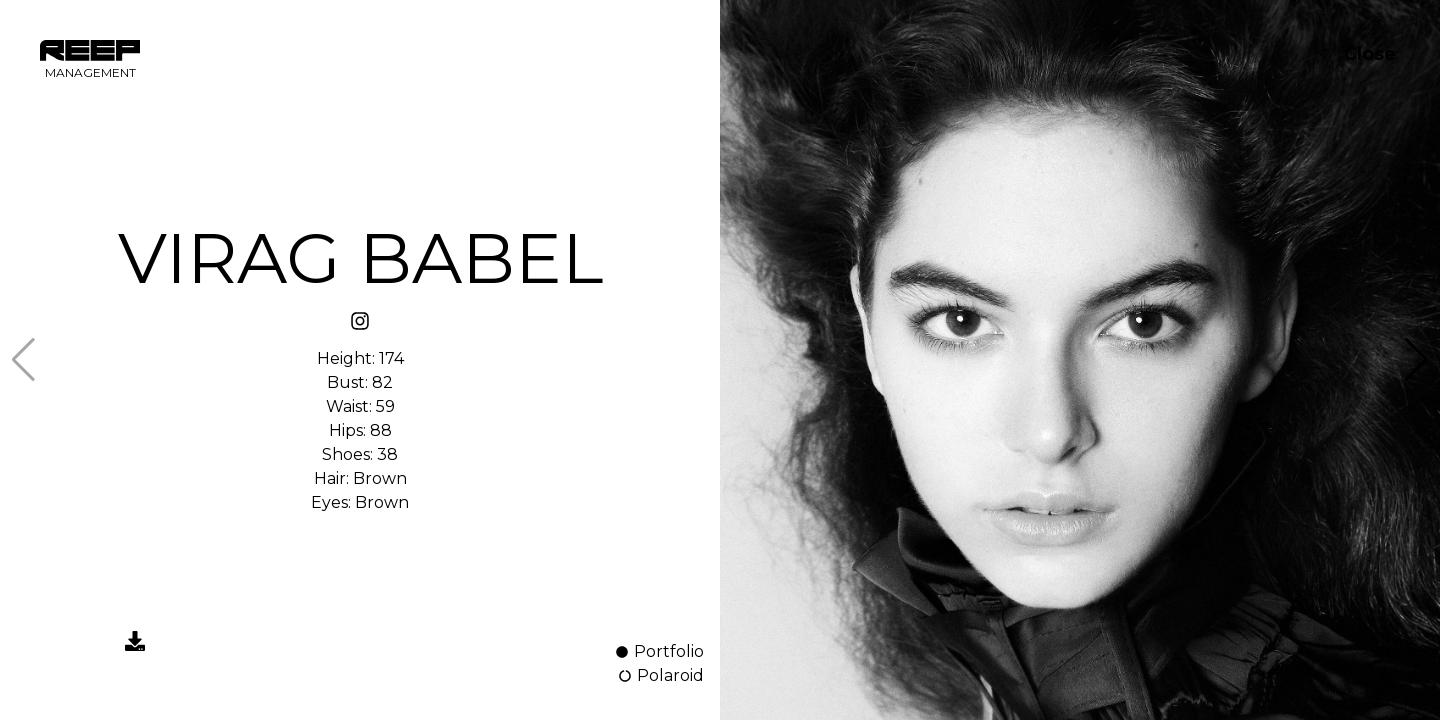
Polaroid (660, 675)
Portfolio (659, 651)
